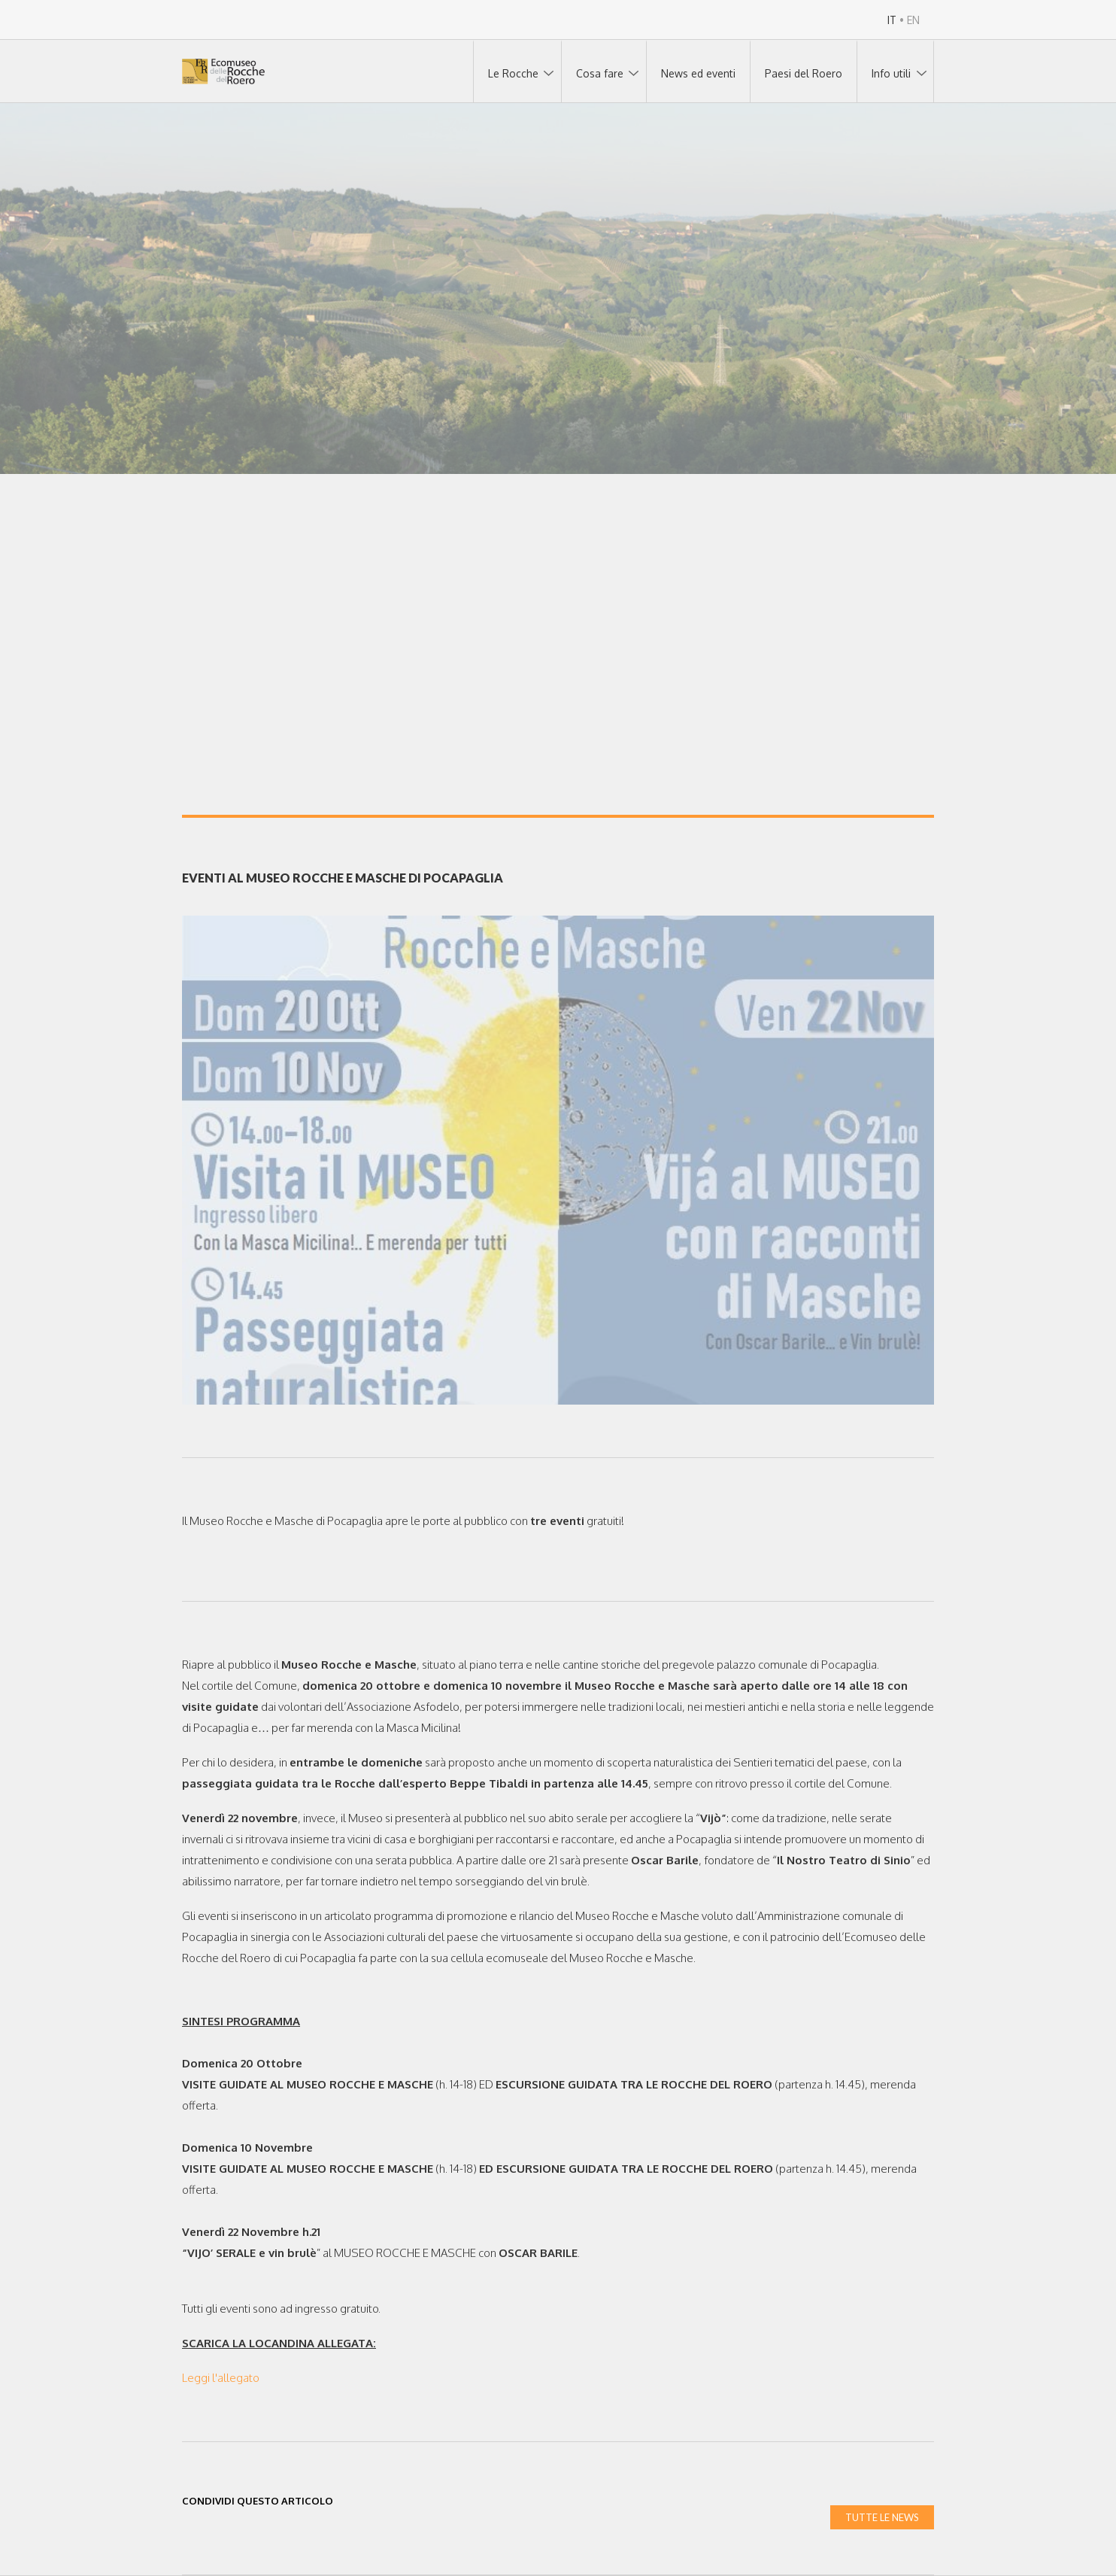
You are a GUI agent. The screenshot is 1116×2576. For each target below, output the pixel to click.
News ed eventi (698, 73)
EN (913, 20)
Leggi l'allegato (220, 2378)
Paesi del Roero (803, 73)
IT (891, 20)
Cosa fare (599, 73)
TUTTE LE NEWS (882, 2517)
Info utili (891, 73)
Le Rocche (513, 73)
